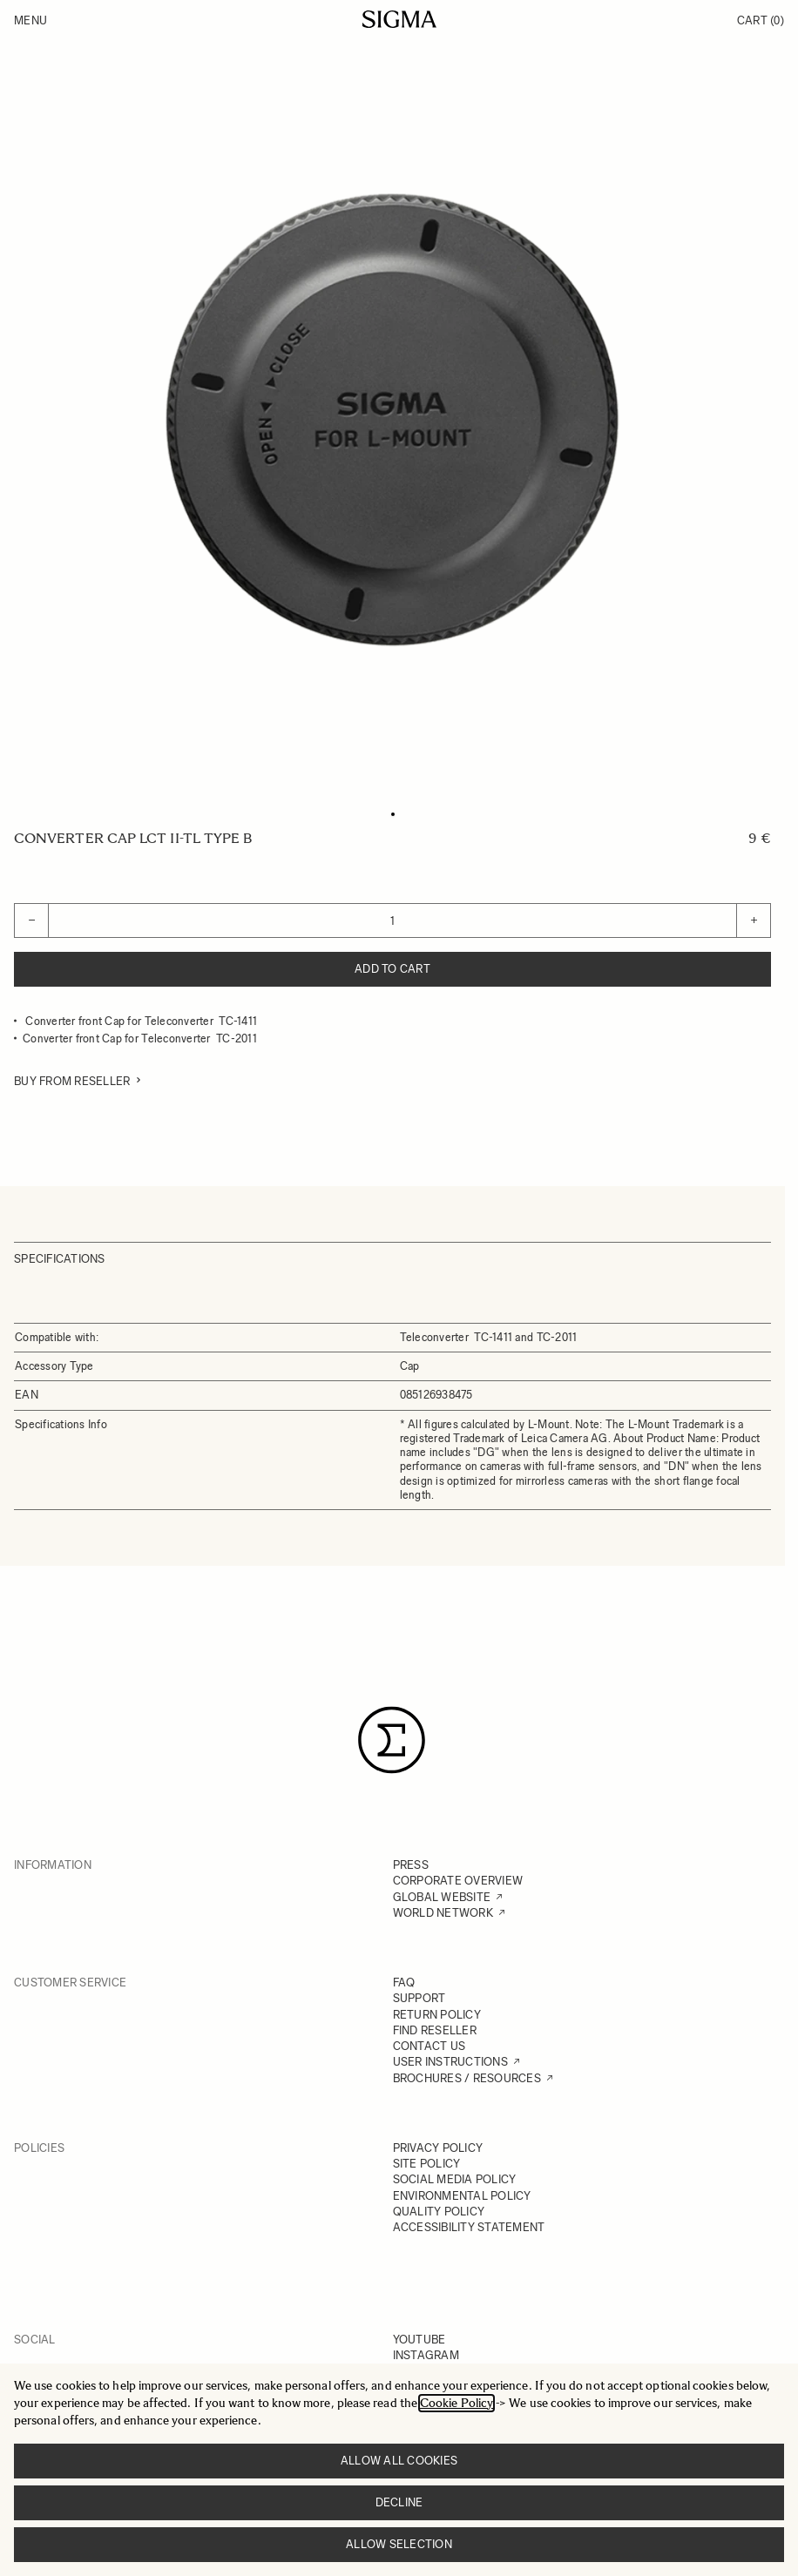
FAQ (404, 1982)
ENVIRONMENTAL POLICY (462, 2195)
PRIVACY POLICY (438, 2148)
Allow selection (399, 2544)
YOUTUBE (419, 2339)
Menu (30, 20)
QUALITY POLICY (439, 2211)
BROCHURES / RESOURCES (467, 2078)
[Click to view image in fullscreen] (392, 420)
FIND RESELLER (435, 2030)
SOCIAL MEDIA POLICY (455, 2179)
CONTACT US (429, 2046)
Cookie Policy (456, 2403)
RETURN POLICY (437, 2014)
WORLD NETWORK (443, 1912)
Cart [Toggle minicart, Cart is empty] (760, 20)
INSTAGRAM (426, 2355)
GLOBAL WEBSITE (442, 1897)
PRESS (411, 1864)
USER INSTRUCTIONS (450, 2061)
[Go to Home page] (399, 19)
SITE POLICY (427, 2163)
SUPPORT (419, 1998)
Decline (399, 2502)
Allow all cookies (399, 2460)
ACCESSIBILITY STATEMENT (469, 2227)
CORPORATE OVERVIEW (458, 1880)
